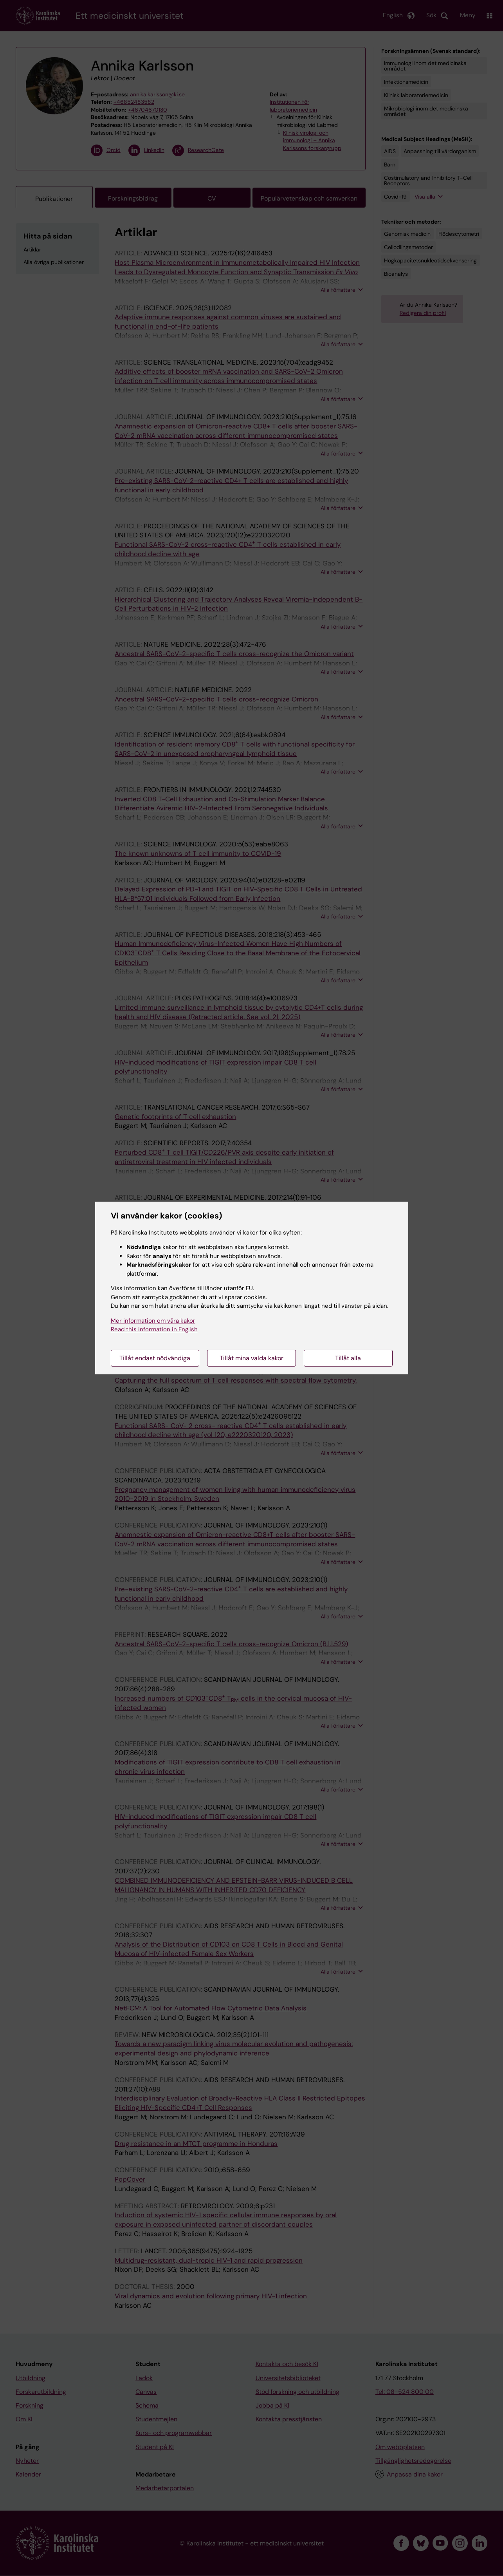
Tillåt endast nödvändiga (154, 1358)
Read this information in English (154, 1329)
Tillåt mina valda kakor (251, 1358)
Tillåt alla (348, 1358)
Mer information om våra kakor (153, 1321)
